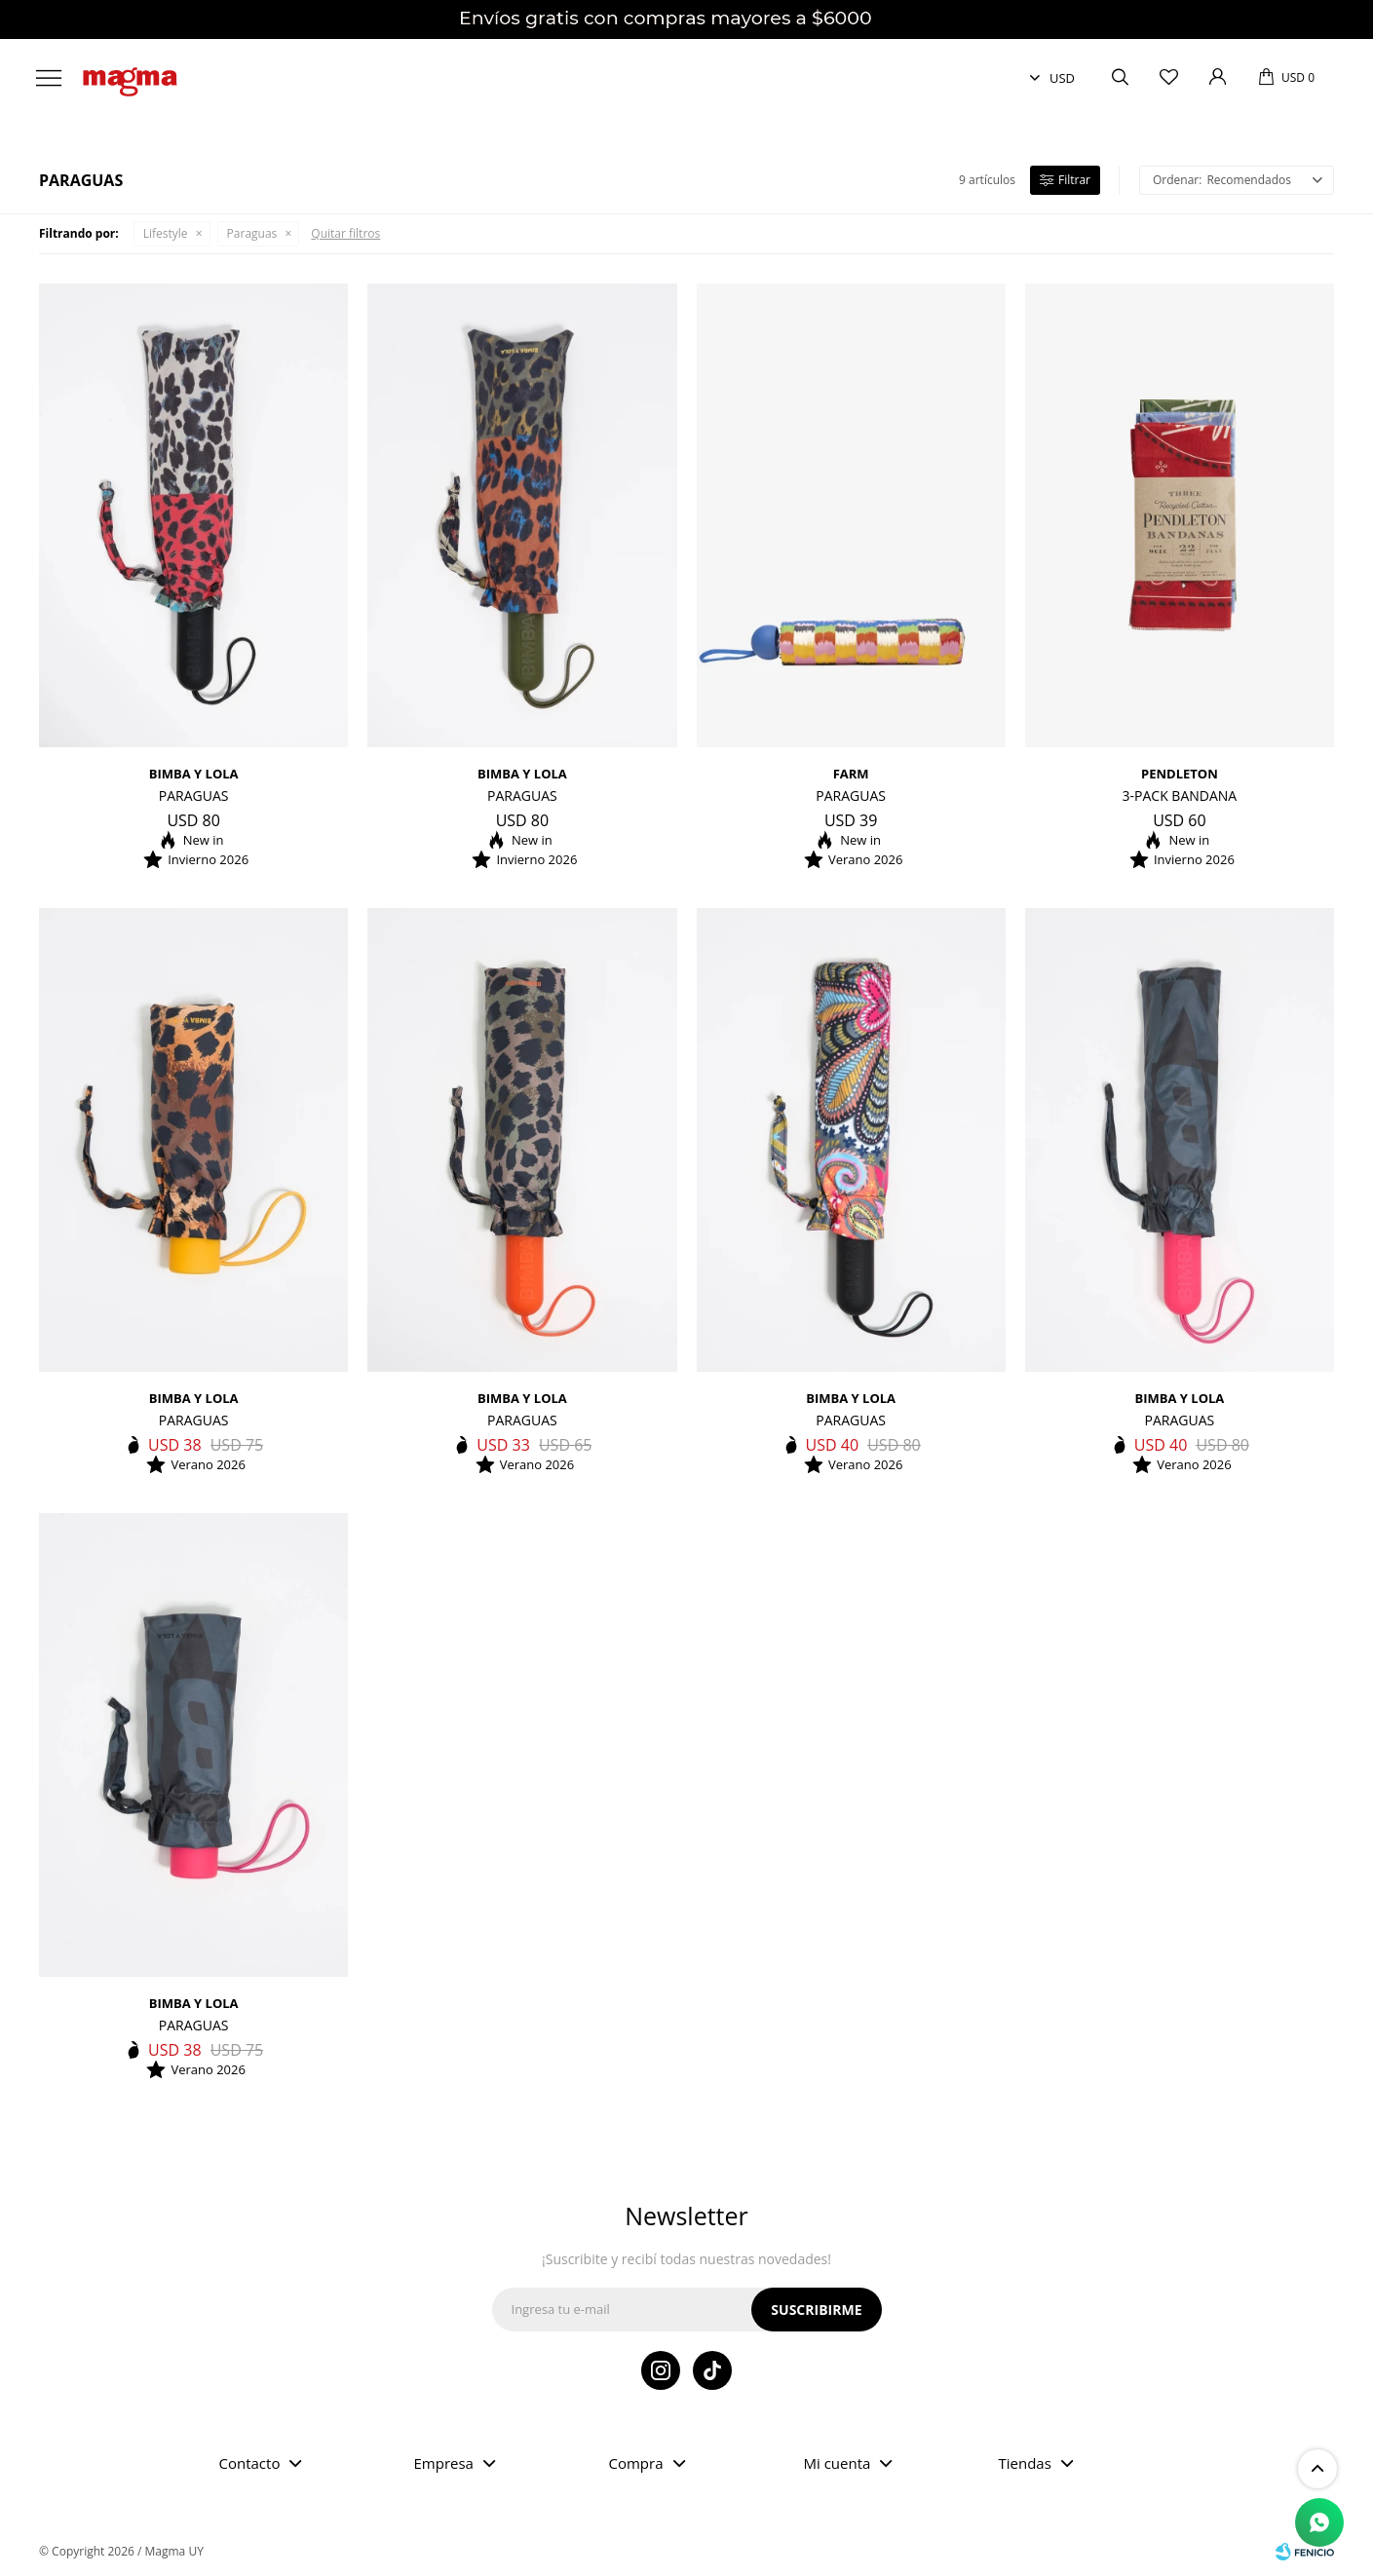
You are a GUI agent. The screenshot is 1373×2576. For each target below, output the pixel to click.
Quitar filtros (345, 233)
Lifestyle (165, 233)
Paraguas (252, 233)
